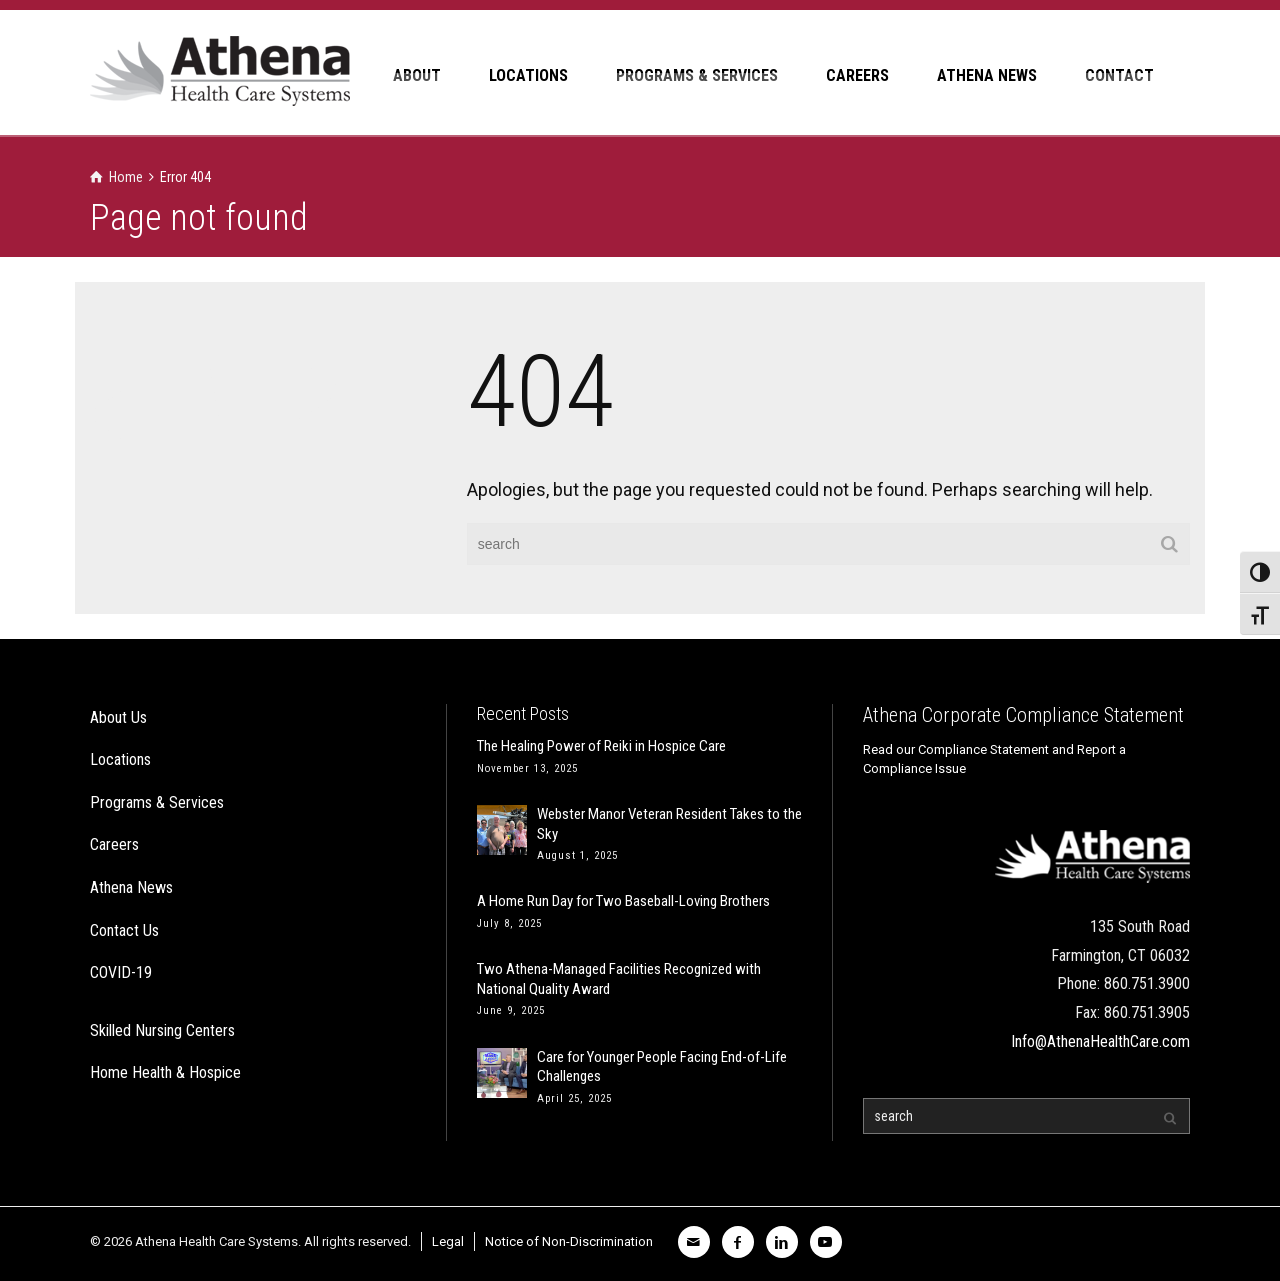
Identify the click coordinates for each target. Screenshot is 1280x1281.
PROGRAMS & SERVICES (697, 75)
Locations (120, 759)
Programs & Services (157, 802)
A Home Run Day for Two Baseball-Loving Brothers (623, 901)
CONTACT (1119, 75)
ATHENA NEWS (987, 75)
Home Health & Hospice (165, 1072)
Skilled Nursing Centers (162, 1030)
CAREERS (857, 75)
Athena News (131, 887)
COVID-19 (121, 972)
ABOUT (417, 75)
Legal (448, 1241)
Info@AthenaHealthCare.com (1100, 1041)
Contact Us (124, 930)
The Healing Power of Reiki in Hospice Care (601, 746)
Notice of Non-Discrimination (569, 1241)
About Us (118, 717)
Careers (114, 844)
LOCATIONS (528, 75)
